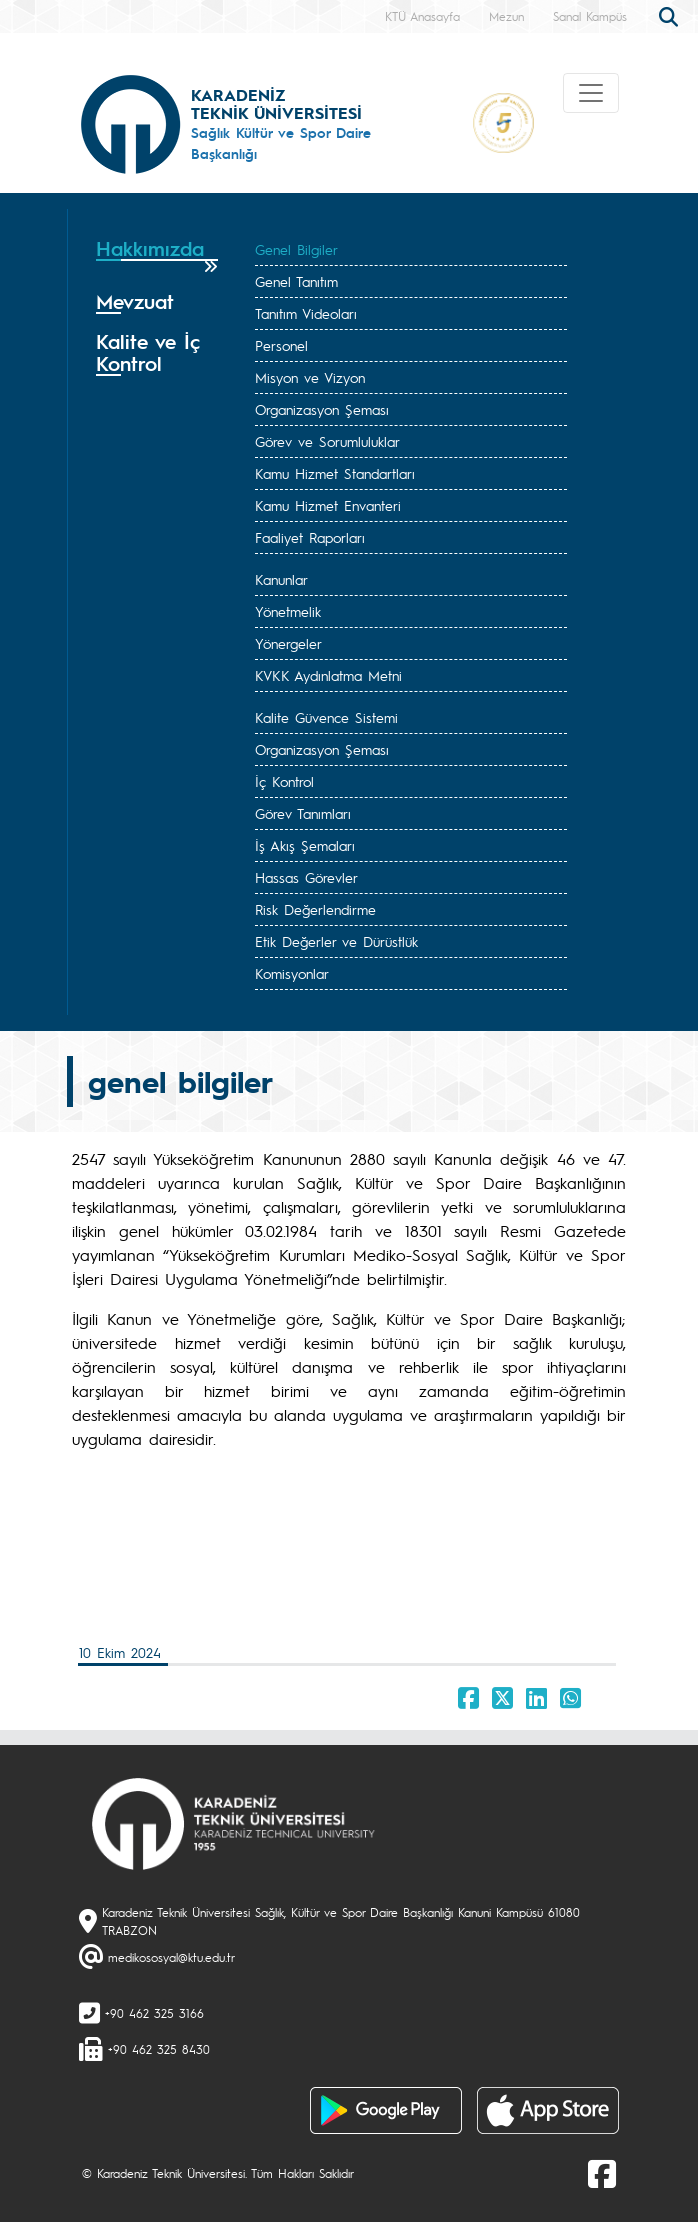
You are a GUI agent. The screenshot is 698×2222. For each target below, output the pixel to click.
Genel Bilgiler (296, 249)
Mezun (506, 16)
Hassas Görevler (306, 877)
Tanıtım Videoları (306, 313)
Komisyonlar (292, 973)
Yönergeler (288, 643)
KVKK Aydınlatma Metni (328, 675)
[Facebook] (602, 2173)
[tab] (157, 255)
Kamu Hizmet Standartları (335, 473)
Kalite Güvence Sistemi (326, 717)
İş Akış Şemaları (305, 845)
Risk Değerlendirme (315, 909)
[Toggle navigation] (591, 93)
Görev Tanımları (303, 813)
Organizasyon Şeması (322, 409)
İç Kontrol (284, 781)
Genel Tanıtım (296, 281)
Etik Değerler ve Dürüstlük (336, 941)
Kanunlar (281, 579)
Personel (281, 345)
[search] (671, 15)
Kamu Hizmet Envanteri (328, 505)
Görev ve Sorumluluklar (327, 441)
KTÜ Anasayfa (422, 16)
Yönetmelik (288, 611)
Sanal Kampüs (590, 16)
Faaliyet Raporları (310, 537)
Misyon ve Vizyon (310, 377)
